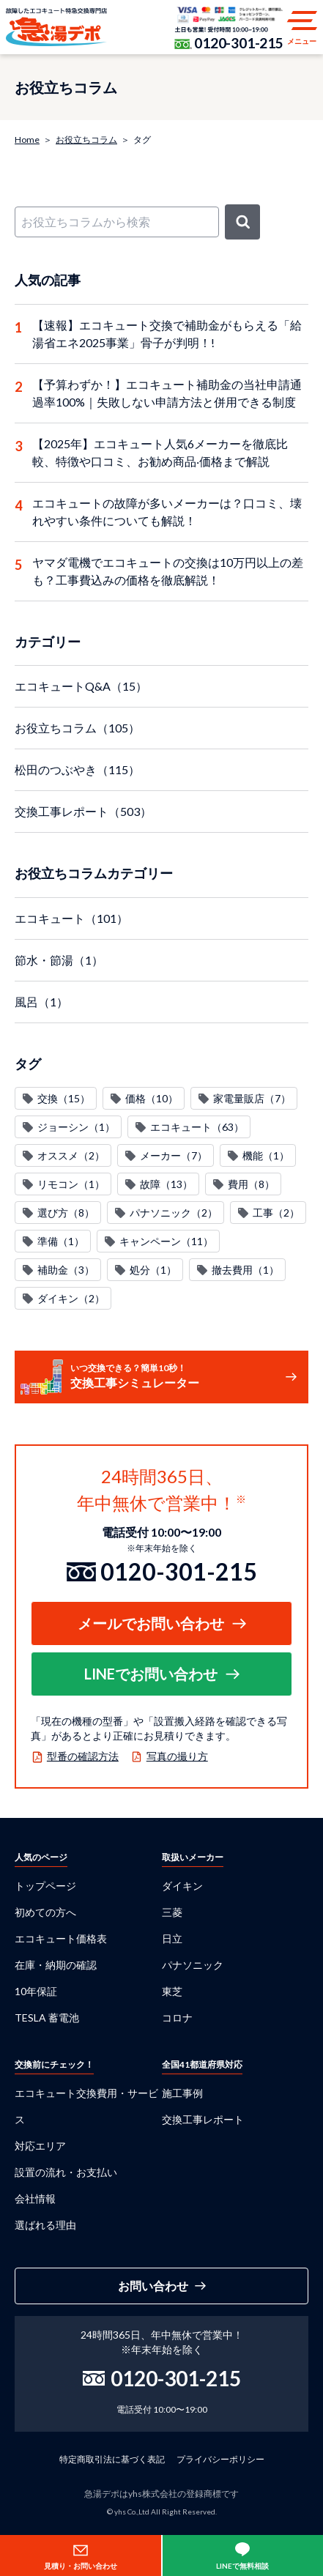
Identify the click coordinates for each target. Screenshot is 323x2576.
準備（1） (60, 1241)
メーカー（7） (173, 1155)
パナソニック (192, 1965)
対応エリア (40, 2145)
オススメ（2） (71, 1155)
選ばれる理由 (45, 2225)
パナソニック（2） (174, 1212)
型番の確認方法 (83, 1756)
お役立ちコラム (86, 139)
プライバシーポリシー (220, 2459)
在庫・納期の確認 (56, 1965)
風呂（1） (41, 1002)
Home (27, 139)
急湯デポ (56, 27)
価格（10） (151, 1098)
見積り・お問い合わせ (80, 2565)
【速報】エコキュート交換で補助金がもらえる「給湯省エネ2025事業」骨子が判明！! (167, 333)
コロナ (177, 2017)
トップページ (45, 1885)
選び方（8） (65, 1212)
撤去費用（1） (245, 1269)
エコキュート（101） (71, 918)
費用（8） (251, 1184)
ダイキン (182, 1885)
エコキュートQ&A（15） (81, 686)
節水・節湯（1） (59, 960)
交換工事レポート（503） (83, 811)
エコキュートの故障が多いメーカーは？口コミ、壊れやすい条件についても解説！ (167, 511)
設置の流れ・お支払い (66, 2172)
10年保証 (36, 1991)
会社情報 (35, 2198)
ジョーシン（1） (76, 1127)
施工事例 (182, 2093)
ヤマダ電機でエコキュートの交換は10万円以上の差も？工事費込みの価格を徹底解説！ (167, 571)
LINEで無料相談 (242, 2565)
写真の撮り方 (177, 1756)
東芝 (172, 1991)
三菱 (172, 1912)
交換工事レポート (203, 2119)
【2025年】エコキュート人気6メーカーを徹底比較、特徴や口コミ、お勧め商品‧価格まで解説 (160, 452)
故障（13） (166, 1184)
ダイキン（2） (71, 1298)
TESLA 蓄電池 (47, 2017)
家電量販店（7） (252, 1098)
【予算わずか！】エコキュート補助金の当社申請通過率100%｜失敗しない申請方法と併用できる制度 (167, 393)
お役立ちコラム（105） (77, 728)
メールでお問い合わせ (151, 1623)
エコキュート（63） (197, 1127)
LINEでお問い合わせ (151, 1673)
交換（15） (63, 1098)
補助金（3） (65, 1269)
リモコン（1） (71, 1184)
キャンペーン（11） (166, 1241)
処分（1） (153, 1269)
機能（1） (265, 1155)
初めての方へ (45, 1912)
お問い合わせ (153, 2286)
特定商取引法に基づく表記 (112, 2459)
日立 (172, 1938)
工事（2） (276, 1212)
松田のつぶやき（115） (77, 769)
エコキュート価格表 (61, 1938)
